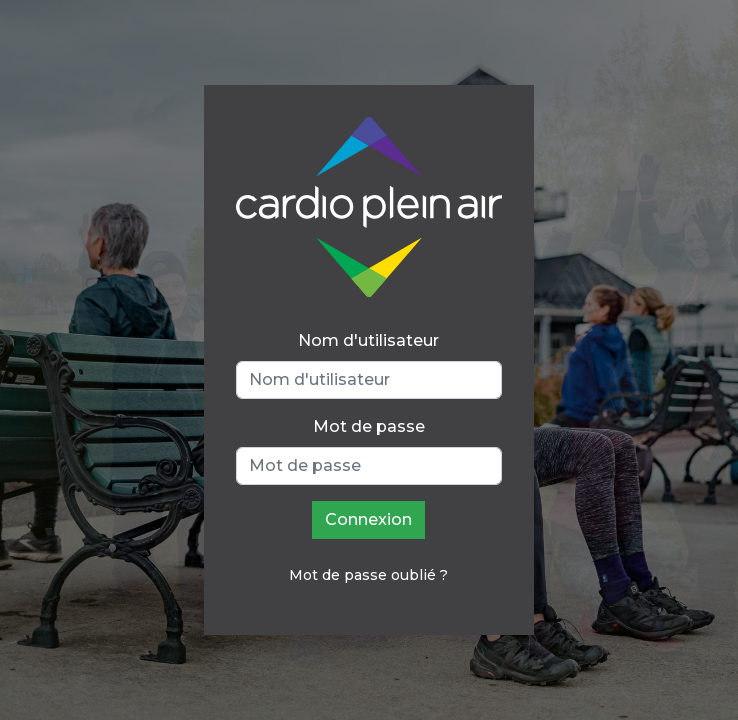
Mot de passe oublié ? (368, 575)
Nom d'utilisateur (368, 340)
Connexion (368, 519)
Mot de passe (369, 426)
